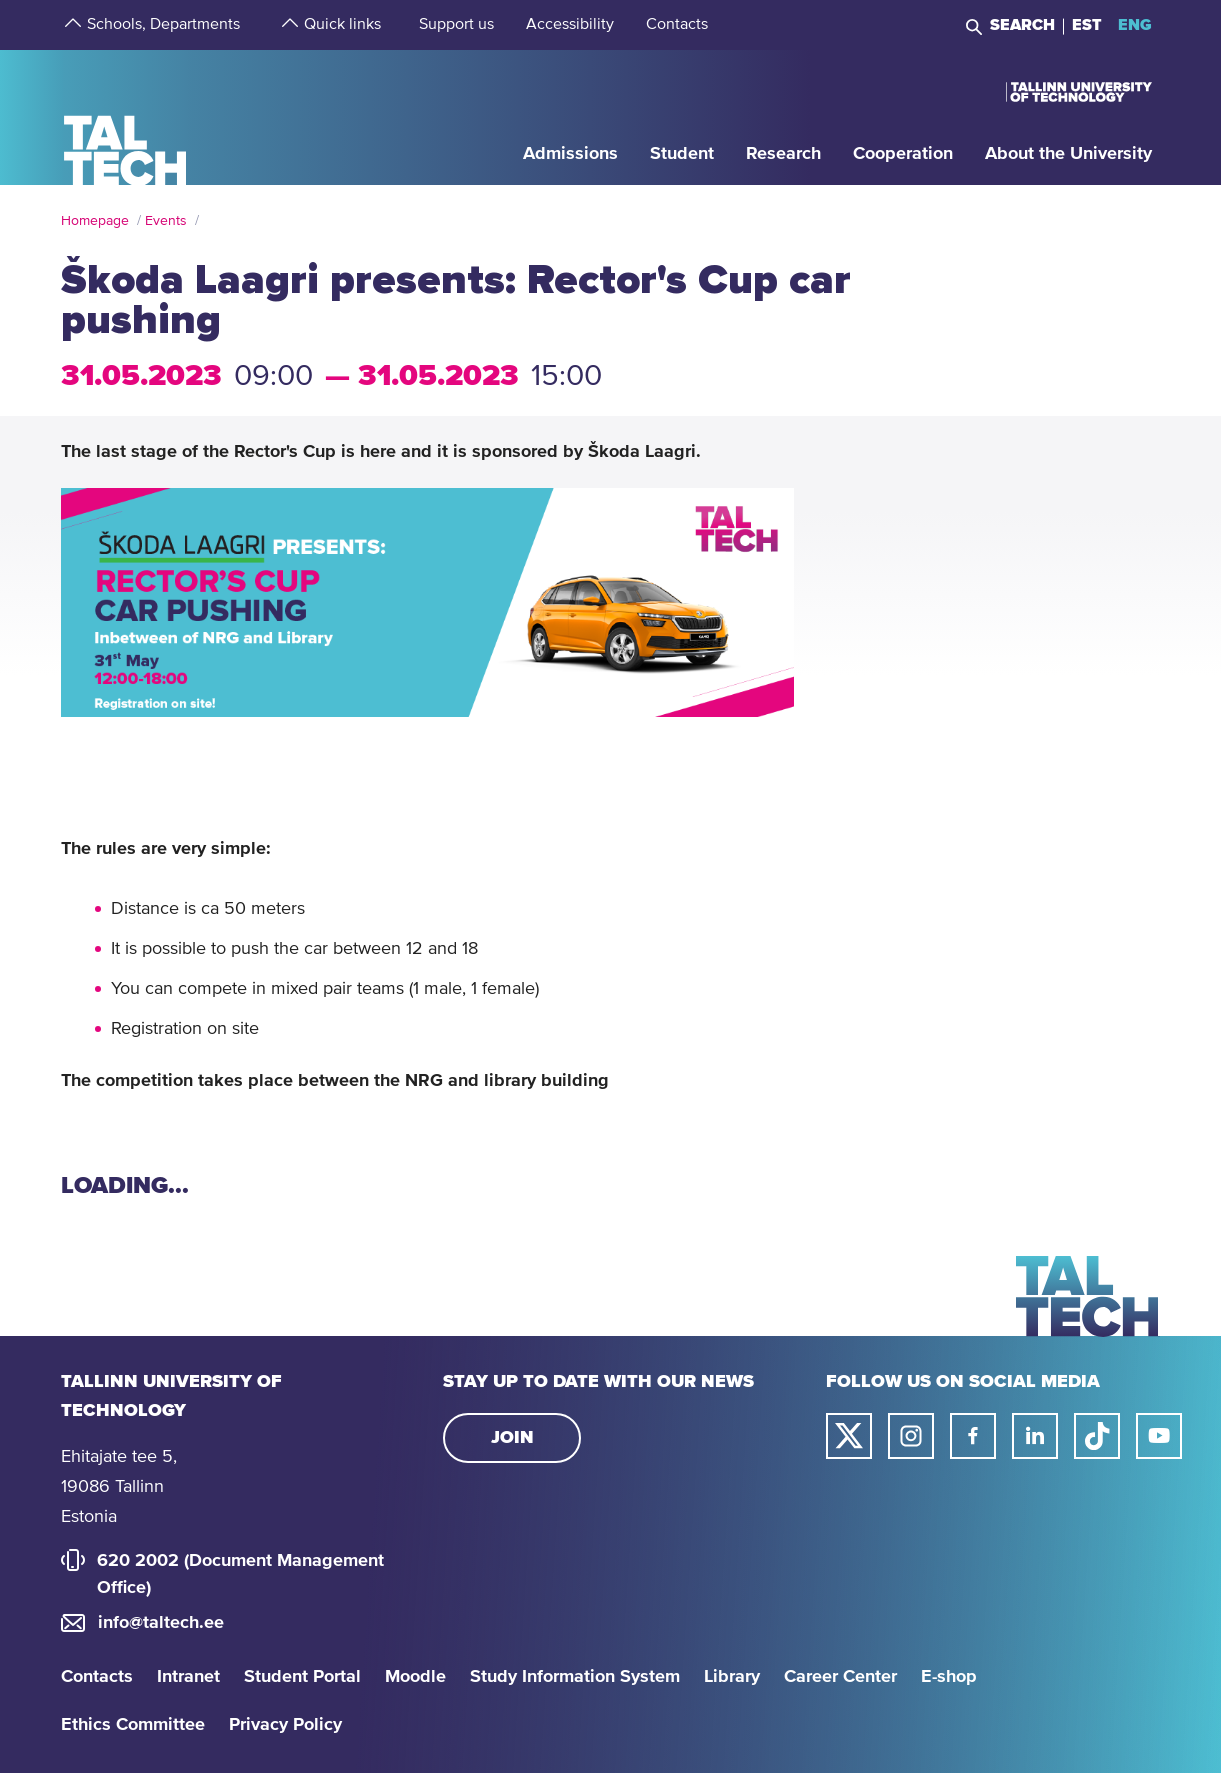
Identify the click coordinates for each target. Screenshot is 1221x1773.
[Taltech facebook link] (973, 1436)
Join (512, 1438)
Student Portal (302, 1677)
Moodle (415, 1677)
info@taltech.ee (161, 1623)
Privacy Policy (285, 1725)
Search (1022, 25)
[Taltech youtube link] (1159, 1436)
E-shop (949, 1677)
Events (166, 221)
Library (732, 1677)
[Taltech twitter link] (849, 1436)
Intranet (188, 1677)
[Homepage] (125, 116)
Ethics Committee (133, 1725)
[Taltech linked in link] (1035, 1436)
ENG (1135, 25)
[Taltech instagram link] (911, 1436)
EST (1087, 25)
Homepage (95, 221)
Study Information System (575, 1677)
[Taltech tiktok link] (1097, 1436)
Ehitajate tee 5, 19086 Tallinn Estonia (119, 1487)
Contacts (97, 1677)
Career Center (840, 1677)
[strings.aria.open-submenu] (71, 25)
